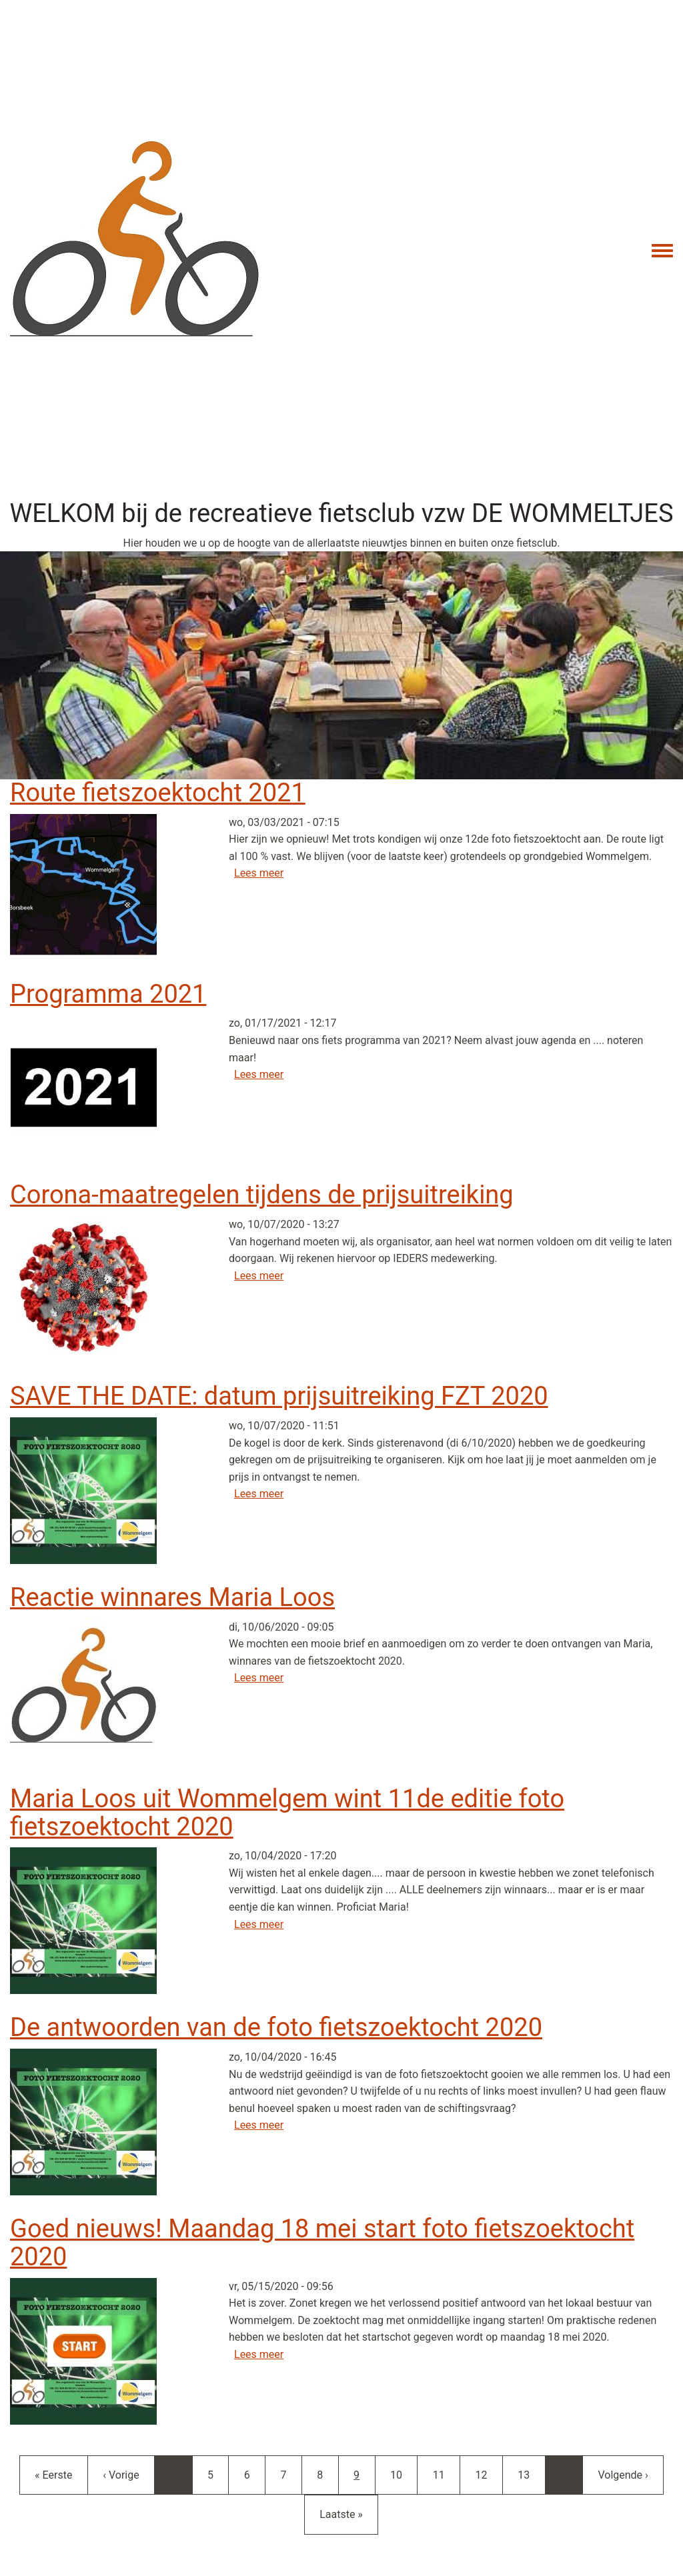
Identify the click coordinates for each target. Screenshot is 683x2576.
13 (531, 2473)
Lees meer (258, 873)
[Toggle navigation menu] (662, 251)
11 (446, 2473)
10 (404, 2473)
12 (488, 2473)
